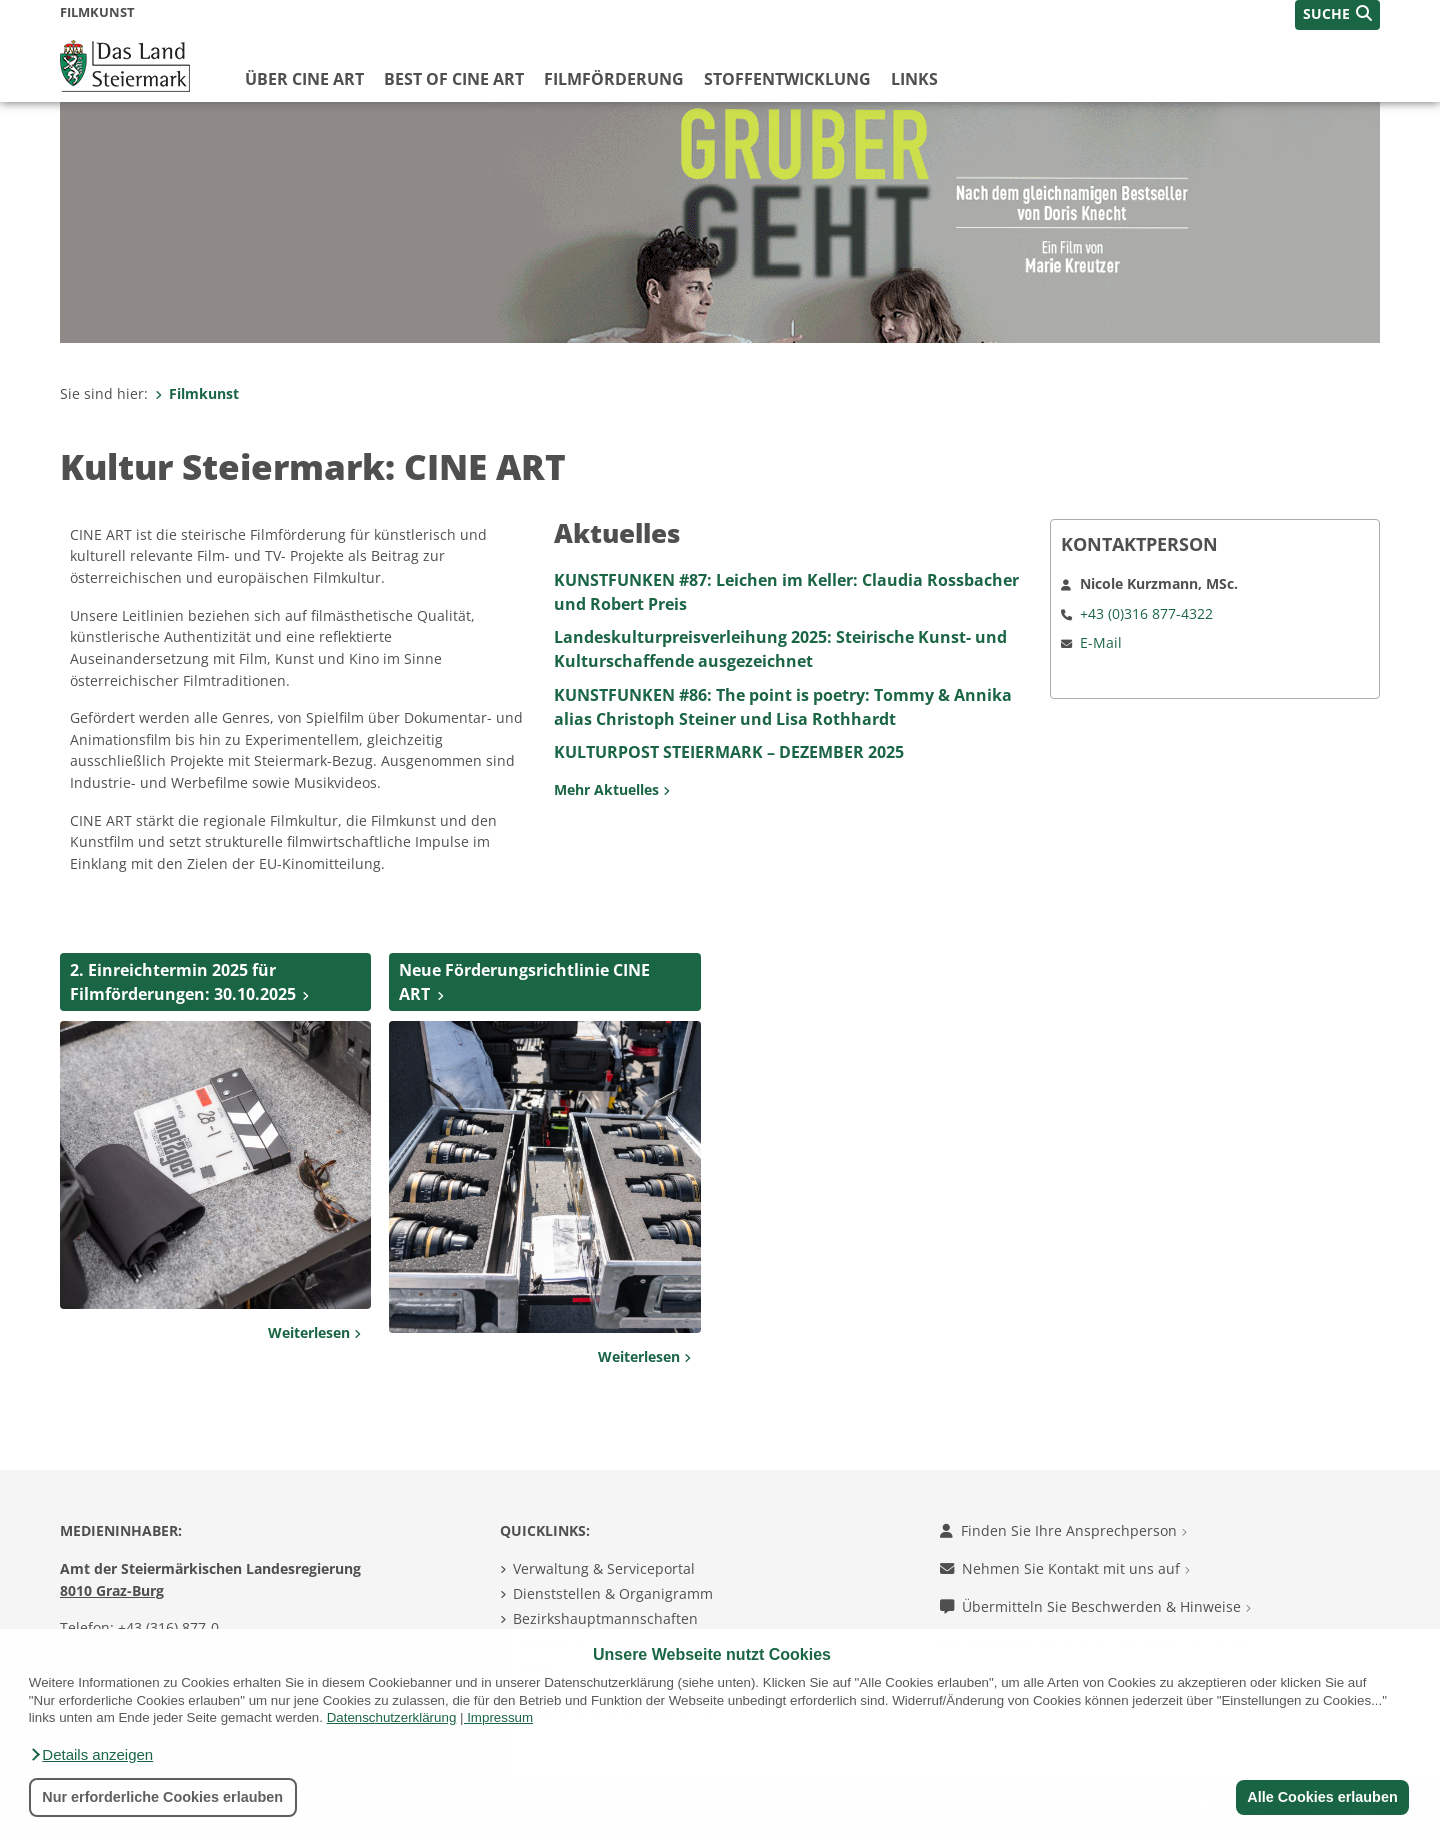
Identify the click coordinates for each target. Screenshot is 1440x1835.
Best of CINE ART (454, 79)
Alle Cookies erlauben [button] (1322, 1797)
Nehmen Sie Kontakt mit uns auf (1065, 1568)
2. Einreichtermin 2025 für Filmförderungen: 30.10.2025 (183, 982)
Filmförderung (614, 79)
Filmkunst (197, 393)
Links (914, 79)
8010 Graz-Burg (112, 1590)
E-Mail (1101, 642)
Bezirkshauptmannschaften (605, 1618)
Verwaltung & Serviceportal (604, 1568)
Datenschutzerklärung (392, 1717)
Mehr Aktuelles (612, 789)
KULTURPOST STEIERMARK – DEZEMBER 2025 (729, 752)
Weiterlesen (314, 1332)
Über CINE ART (304, 79)
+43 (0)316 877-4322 (1146, 613)
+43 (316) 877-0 (168, 1627)
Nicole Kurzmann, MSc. (1159, 583)
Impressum (500, 1717)
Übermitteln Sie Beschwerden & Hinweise (1095, 1606)
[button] (91, 1755)
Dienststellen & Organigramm (613, 1593)
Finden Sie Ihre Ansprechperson (1063, 1530)
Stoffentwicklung (787, 79)
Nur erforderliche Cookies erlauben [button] (162, 1797)
